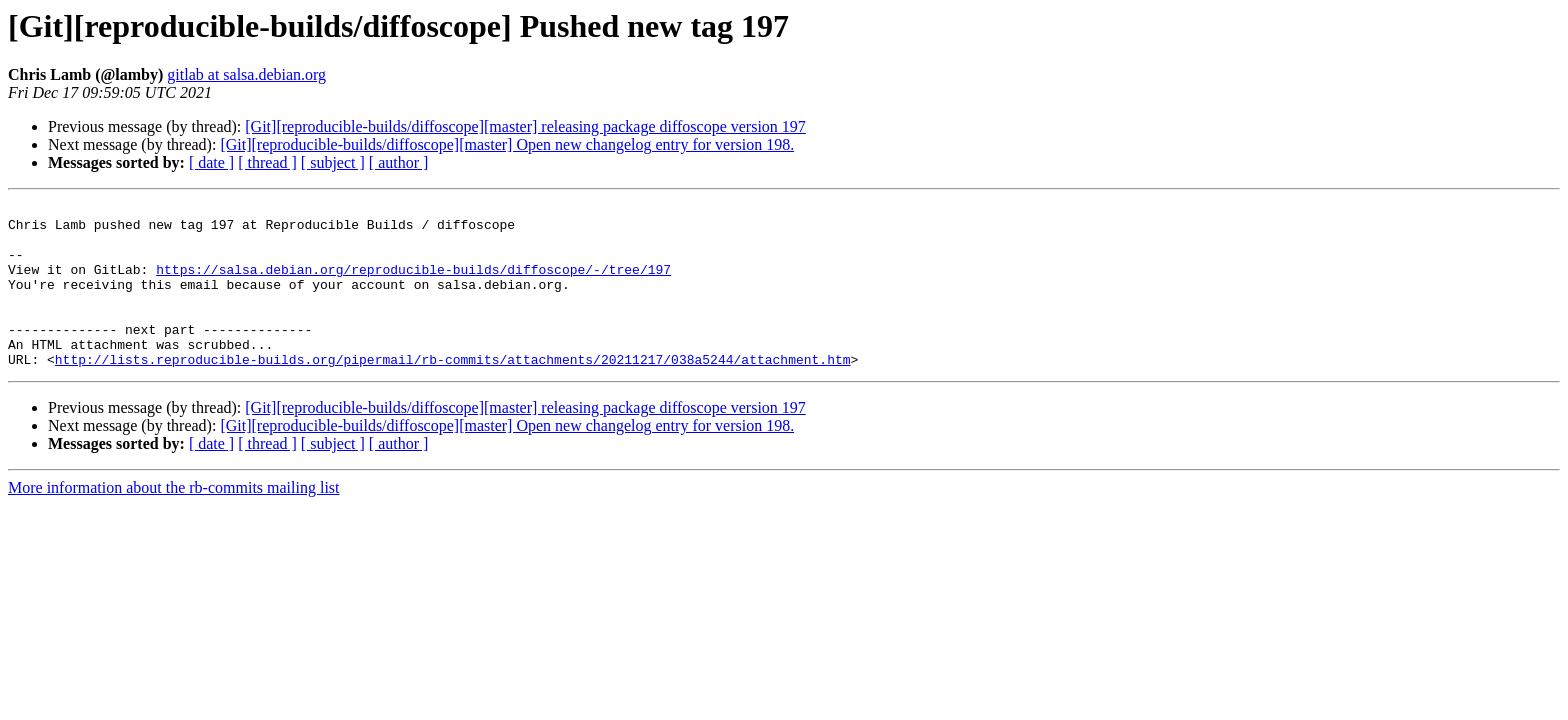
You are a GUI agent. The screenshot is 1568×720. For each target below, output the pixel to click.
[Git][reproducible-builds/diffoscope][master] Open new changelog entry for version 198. (507, 144)
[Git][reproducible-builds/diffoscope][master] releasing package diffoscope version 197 (525, 126)
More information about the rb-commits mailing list (174, 520)
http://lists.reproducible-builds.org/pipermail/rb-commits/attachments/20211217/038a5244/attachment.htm (453, 392)
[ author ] (399, 162)
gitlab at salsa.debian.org (246, 74)
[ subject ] (333, 162)
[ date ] (211, 162)
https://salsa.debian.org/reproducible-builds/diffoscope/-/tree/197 (413, 284)
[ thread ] (267, 162)
